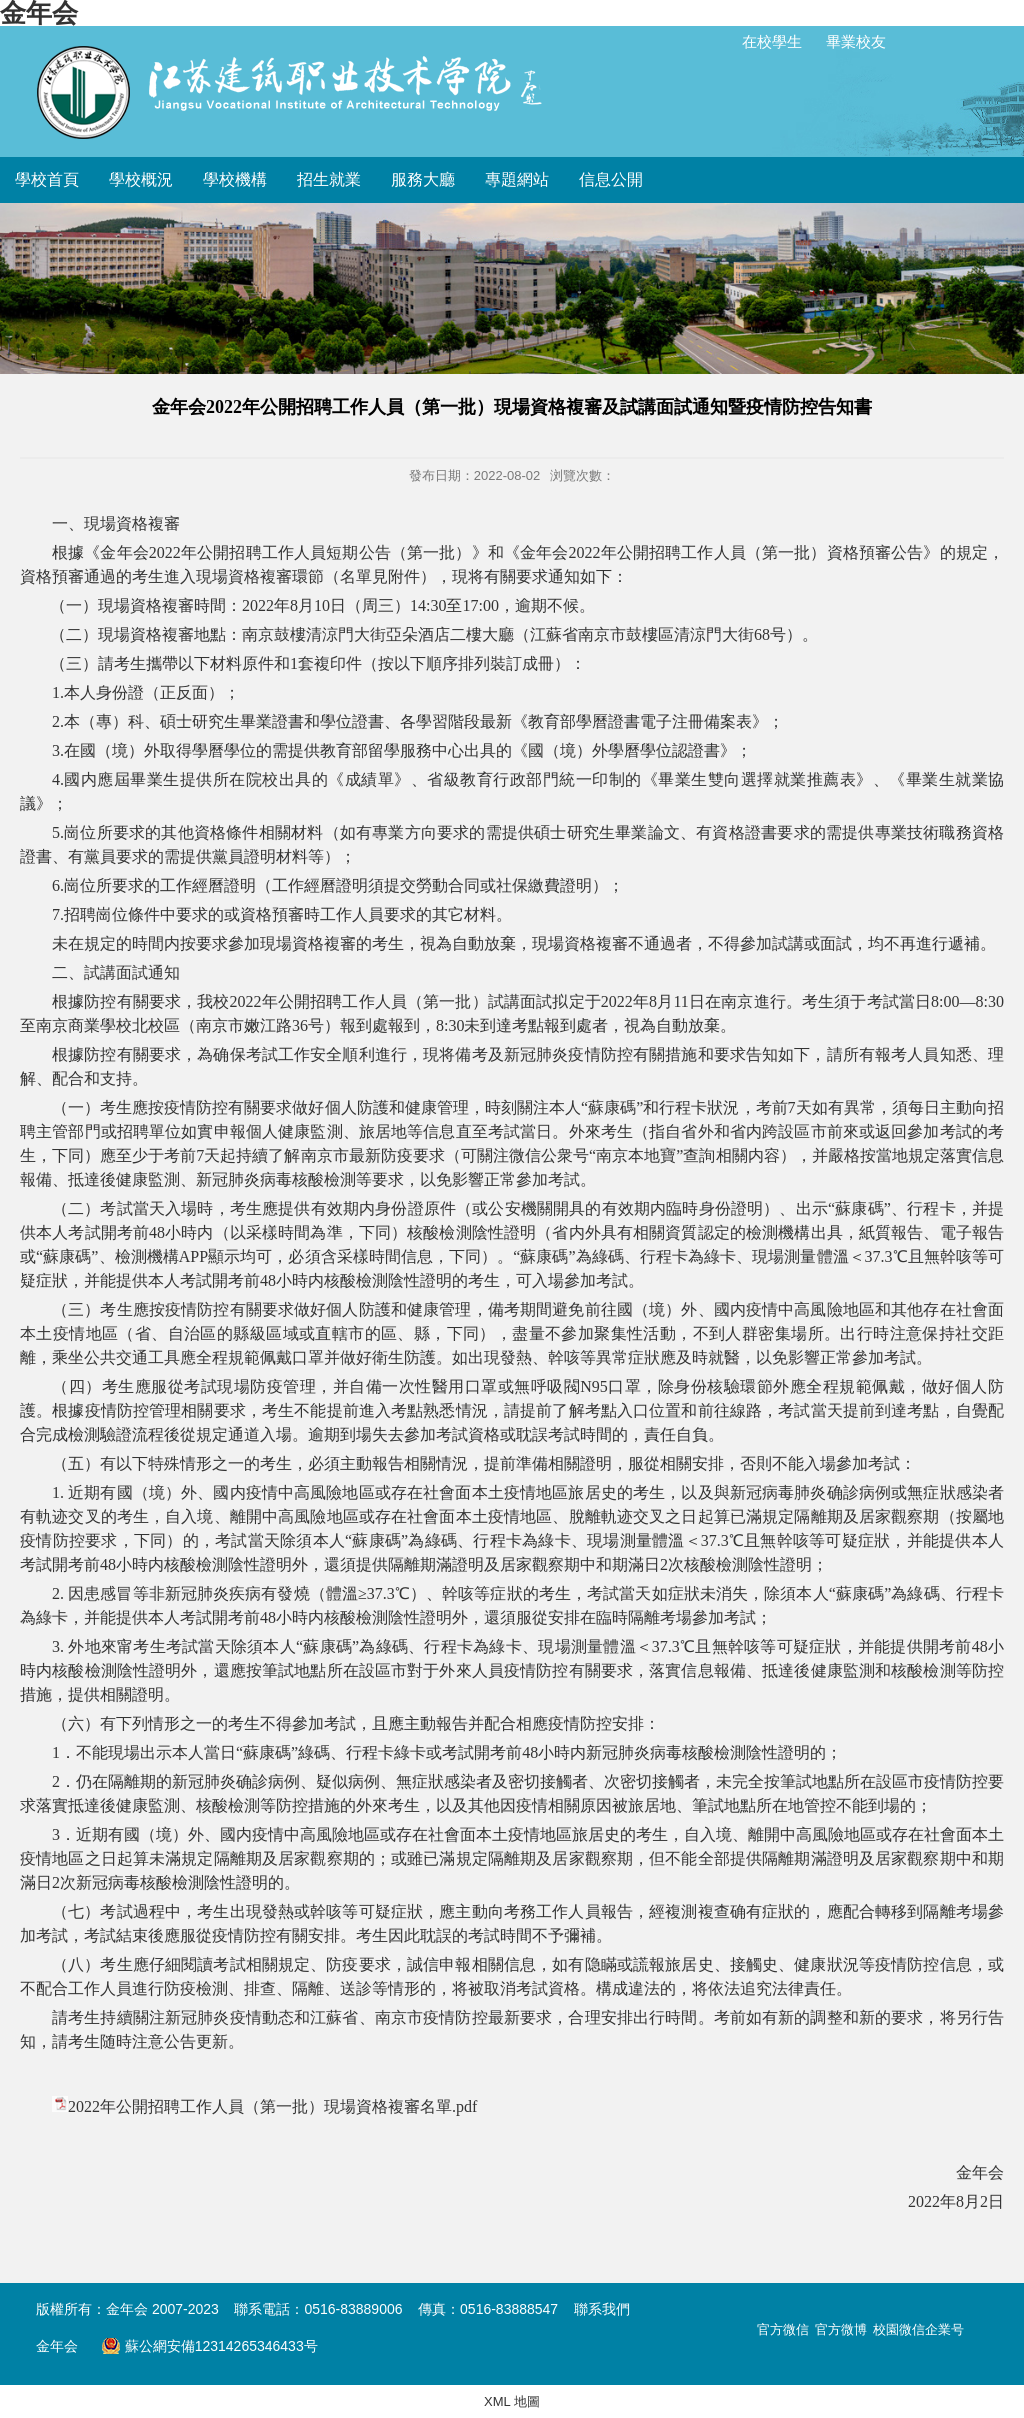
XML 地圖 (512, 2401)
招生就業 (329, 179)
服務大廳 (423, 179)
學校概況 (141, 179)
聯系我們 (602, 2309)
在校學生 (772, 41)
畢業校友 (856, 41)
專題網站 (517, 179)
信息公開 (611, 179)
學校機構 (235, 179)
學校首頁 (47, 179)
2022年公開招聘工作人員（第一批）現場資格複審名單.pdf (272, 2106)
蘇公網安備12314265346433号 (209, 2346)
